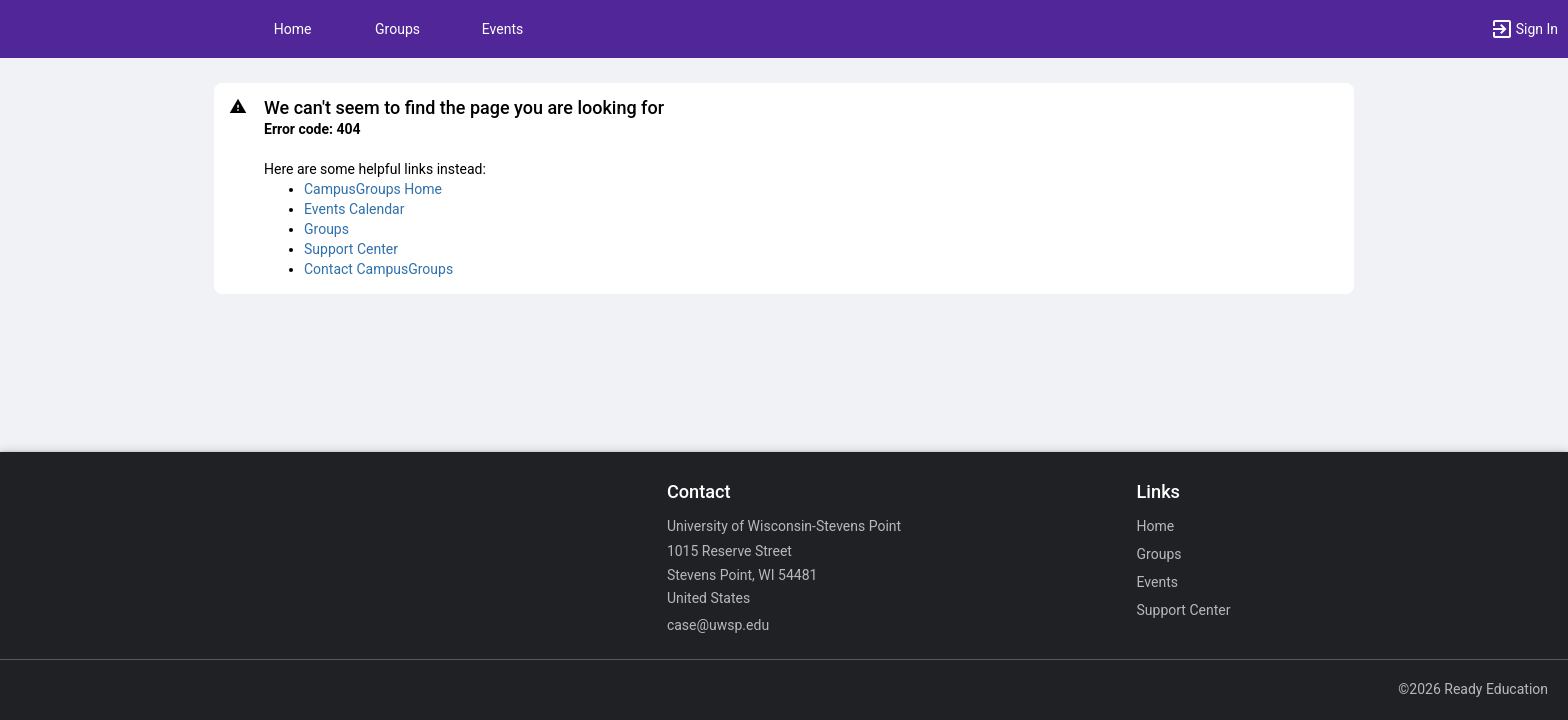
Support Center (351, 249)
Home (1156, 526)
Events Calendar (354, 209)
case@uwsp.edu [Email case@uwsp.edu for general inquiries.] (718, 625)
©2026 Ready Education (1473, 689)
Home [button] (293, 29)
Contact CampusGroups (378, 269)
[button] (1524, 29)
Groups (397, 29)
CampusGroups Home (373, 189)
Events (502, 29)
